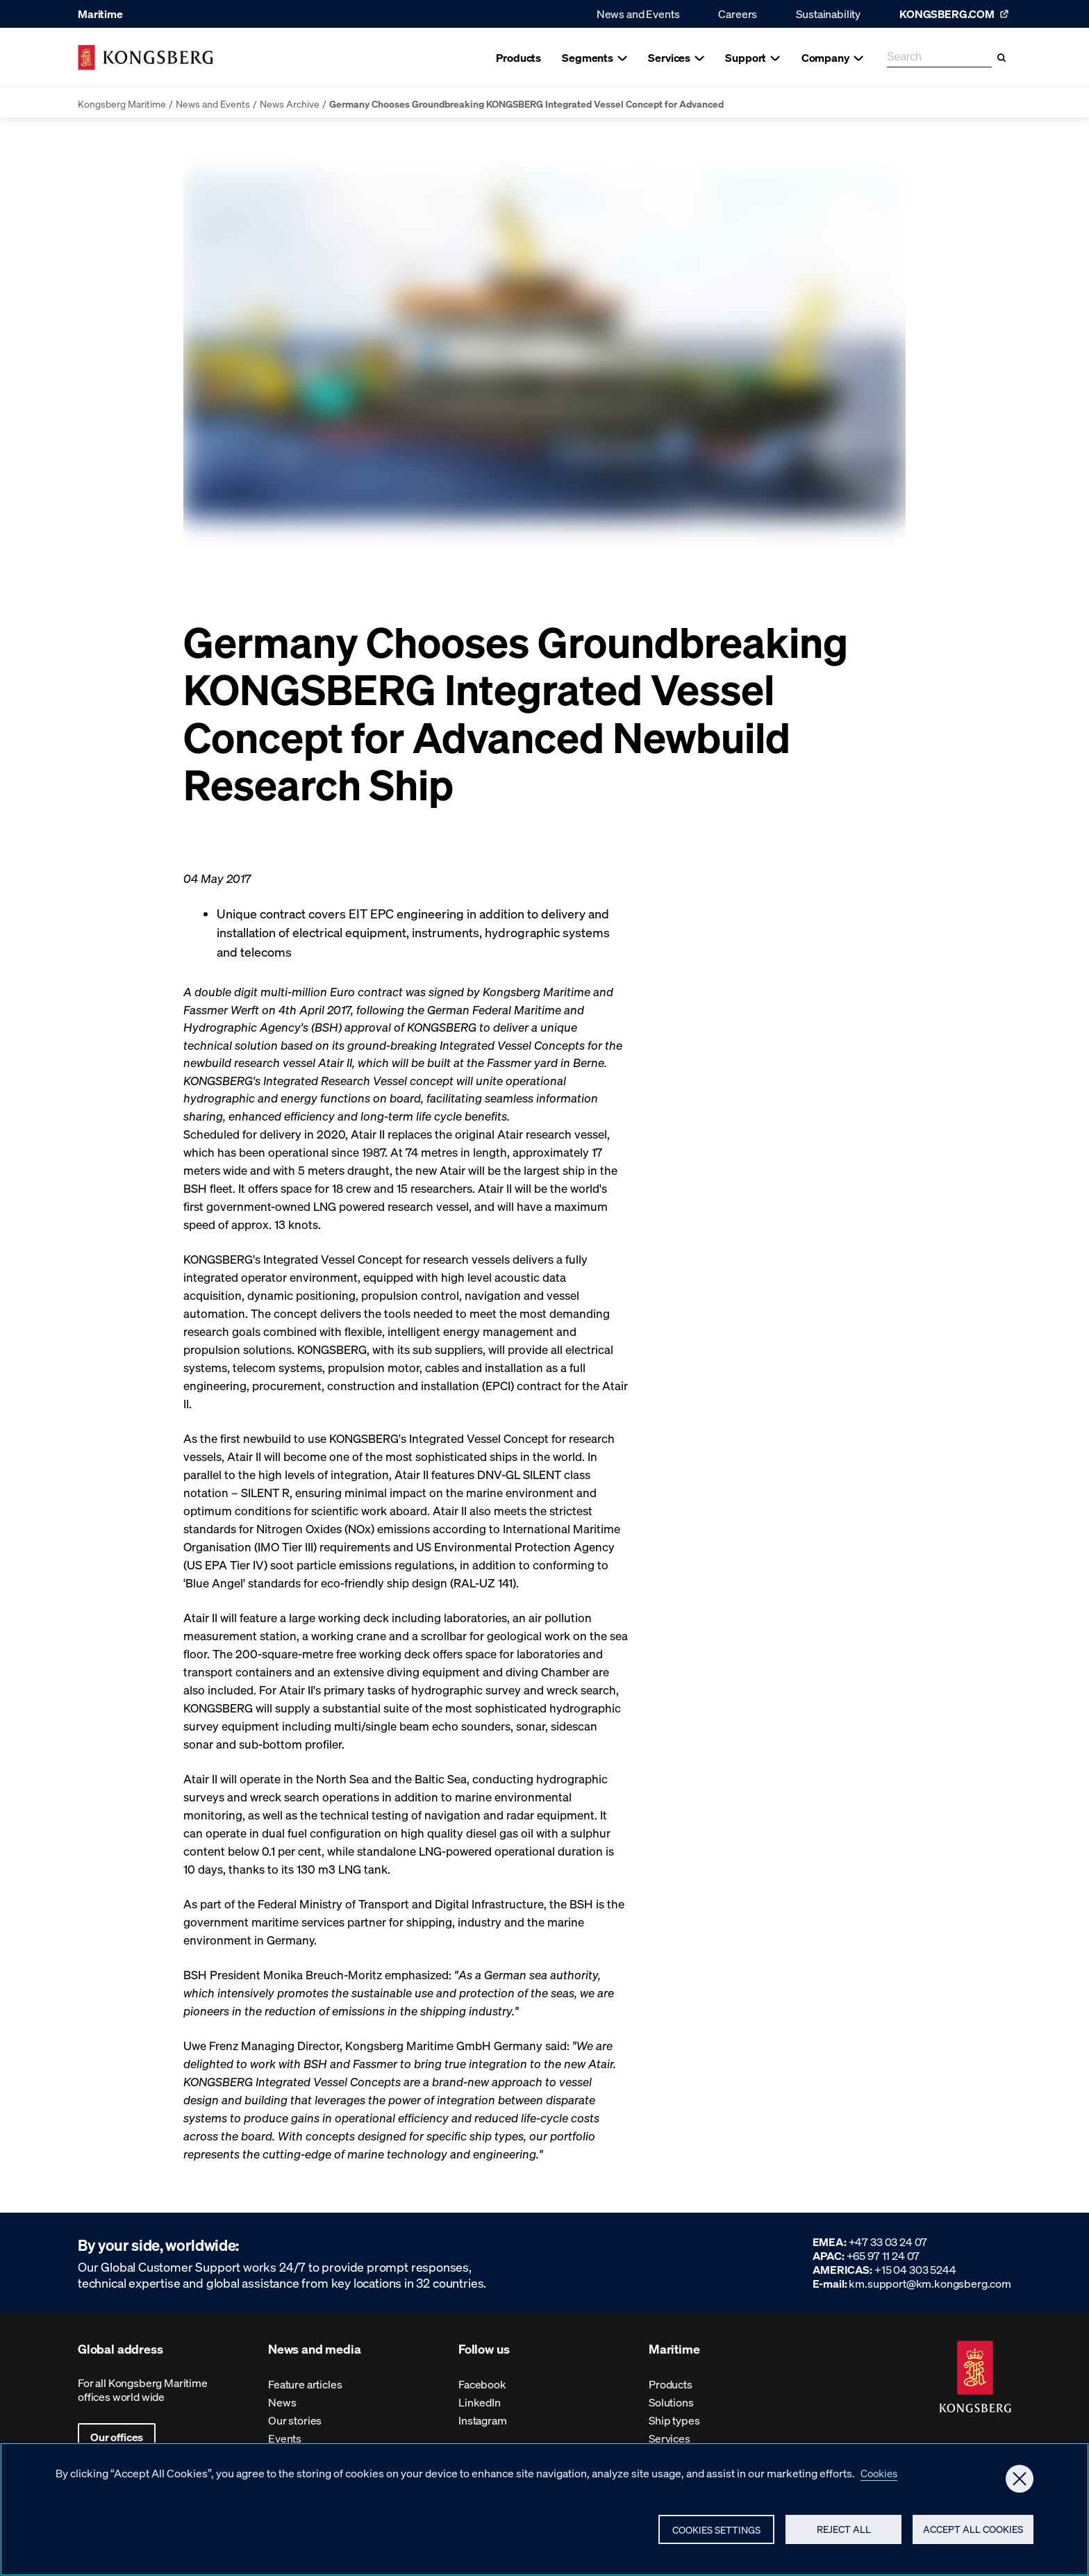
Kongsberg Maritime (122, 103)
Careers (737, 13)
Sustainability (828, 13)
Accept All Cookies (970, 2533)
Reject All (838, 2533)
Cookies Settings (710, 2534)
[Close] (1019, 2481)
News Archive (289, 103)
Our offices (116, 2436)
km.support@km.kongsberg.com (930, 2283)
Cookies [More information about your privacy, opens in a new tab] (881, 2475)
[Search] (1001, 57)
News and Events (638, 13)
